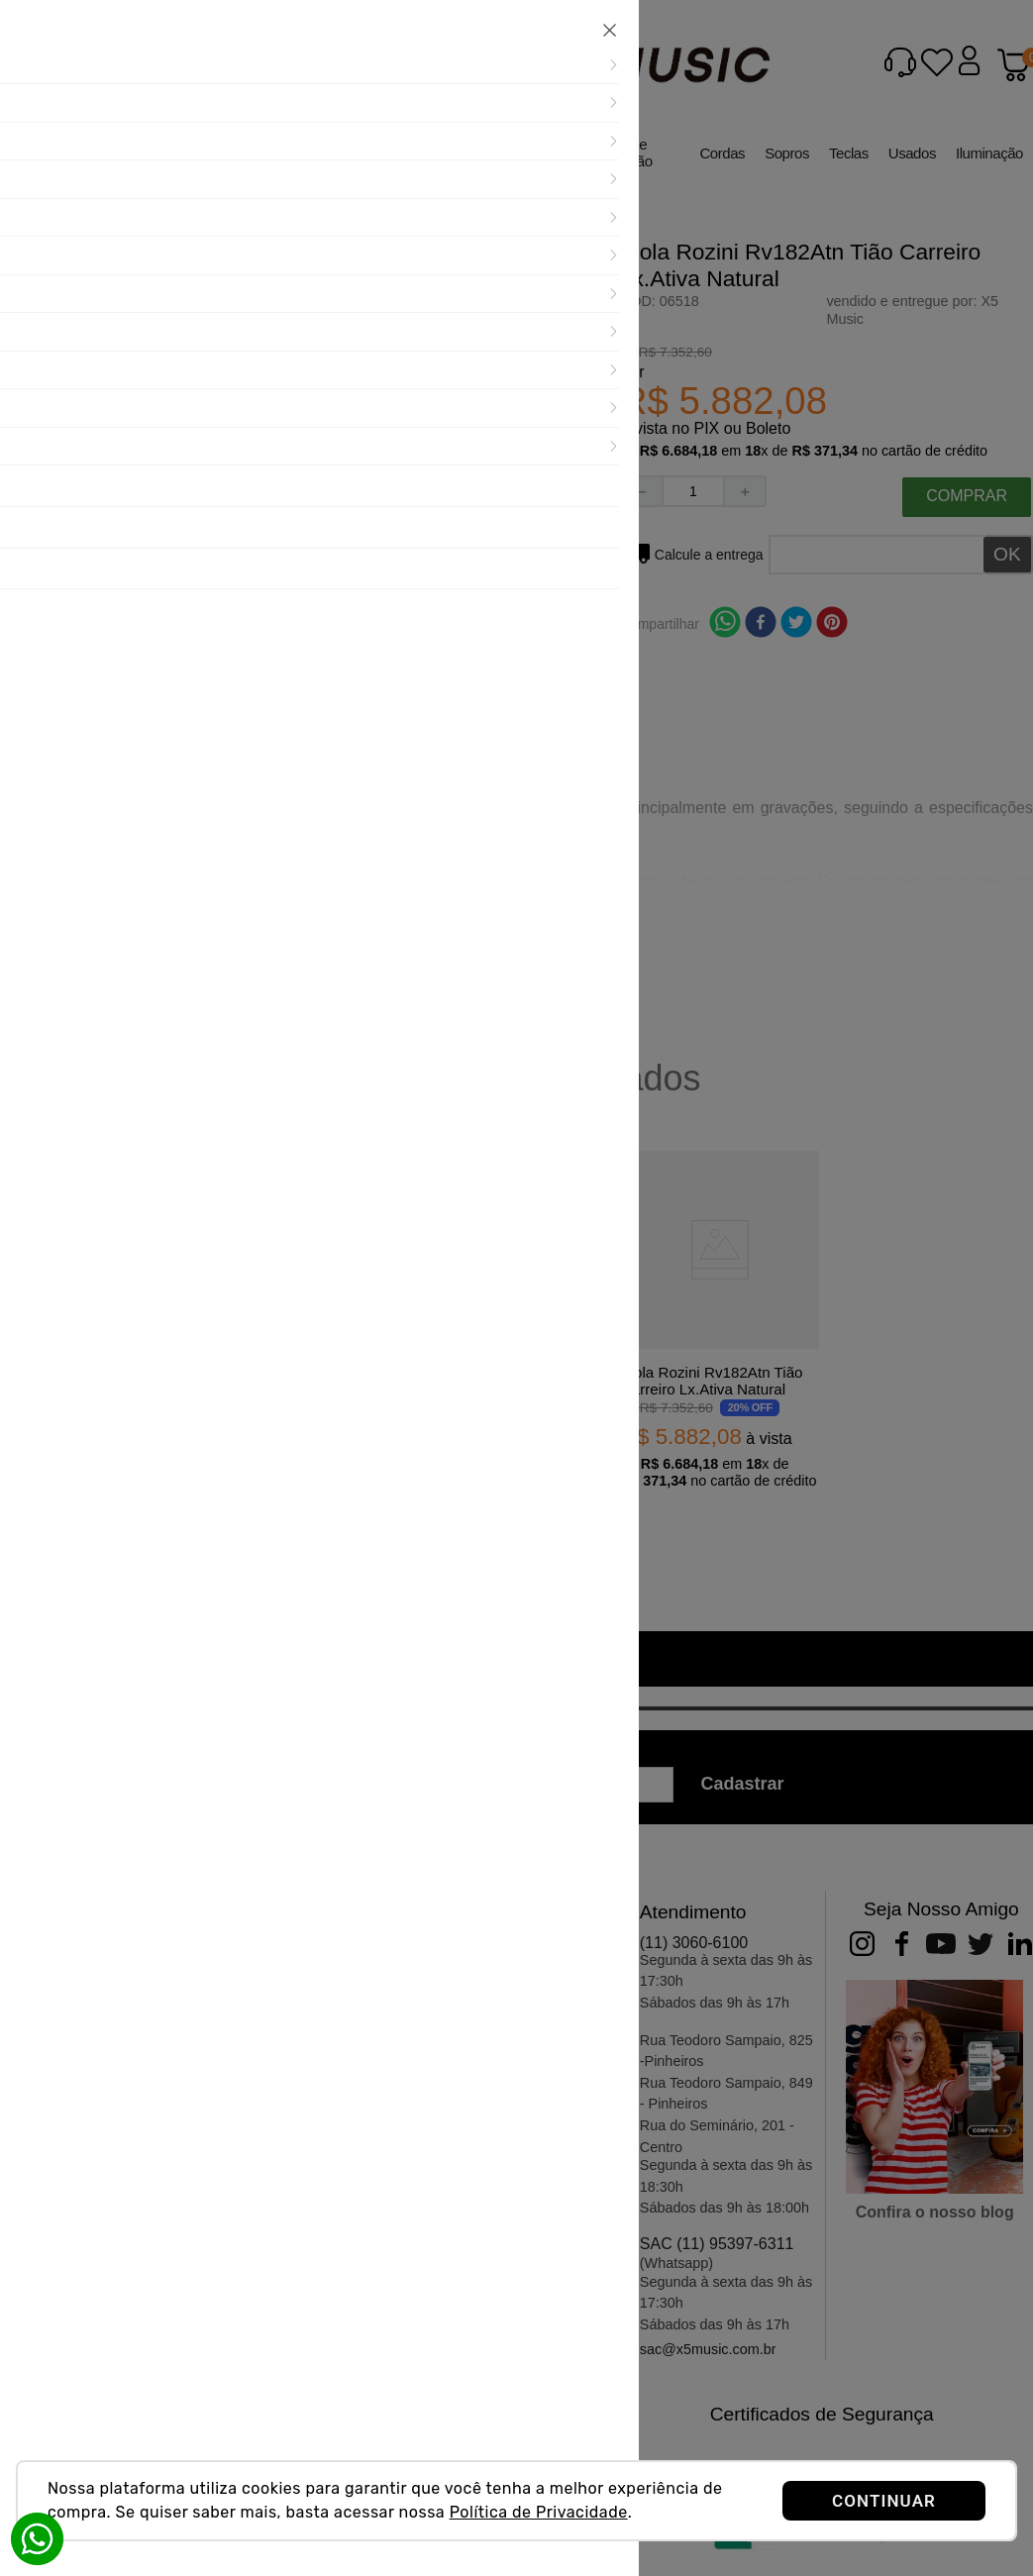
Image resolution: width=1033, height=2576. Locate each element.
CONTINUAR (884, 2501)
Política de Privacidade (539, 2512)
